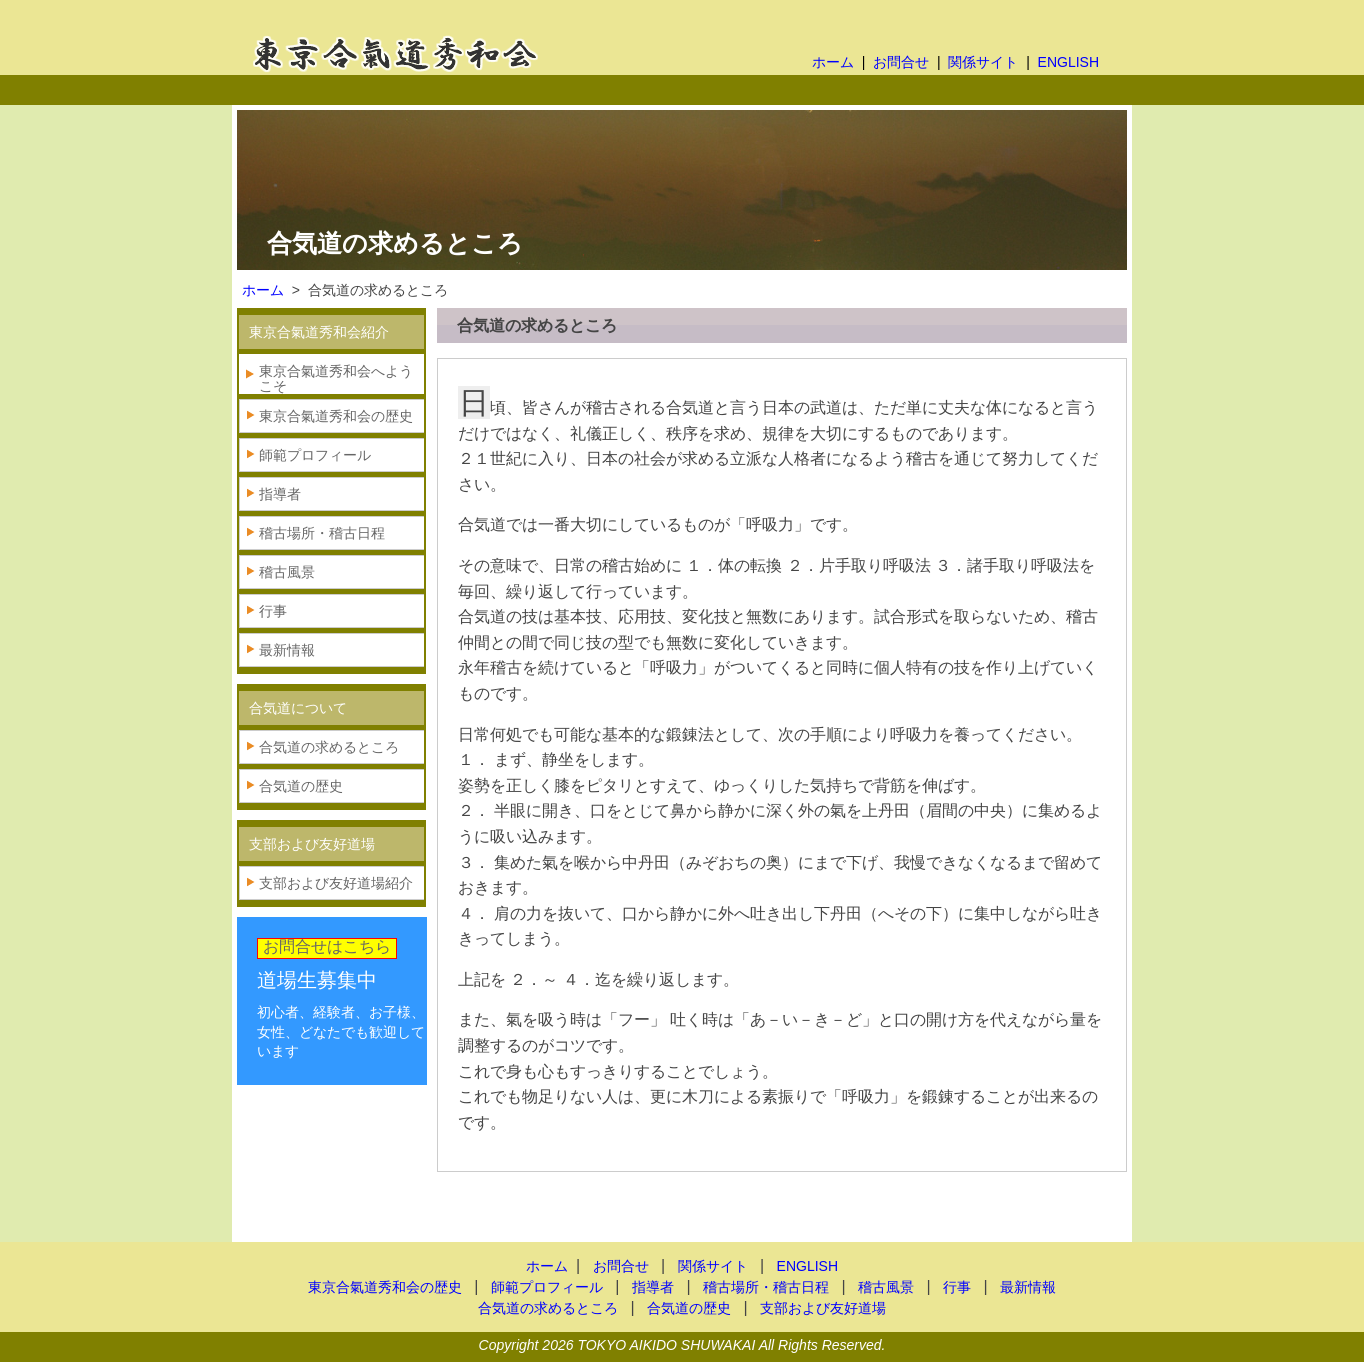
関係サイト (983, 62)
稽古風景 (287, 572)
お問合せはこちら (327, 946)
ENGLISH (1068, 62)
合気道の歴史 (301, 786)
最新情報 (287, 650)
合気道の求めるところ (329, 747)
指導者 (280, 494)
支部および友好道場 (823, 1308)
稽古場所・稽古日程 (322, 533)
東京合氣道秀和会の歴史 (336, 416)
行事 (273, 611)
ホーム (833, 62)
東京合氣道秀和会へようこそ (336, 378)
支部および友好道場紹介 (336, 883)
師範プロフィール (315, 455)
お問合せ (901, 62)
